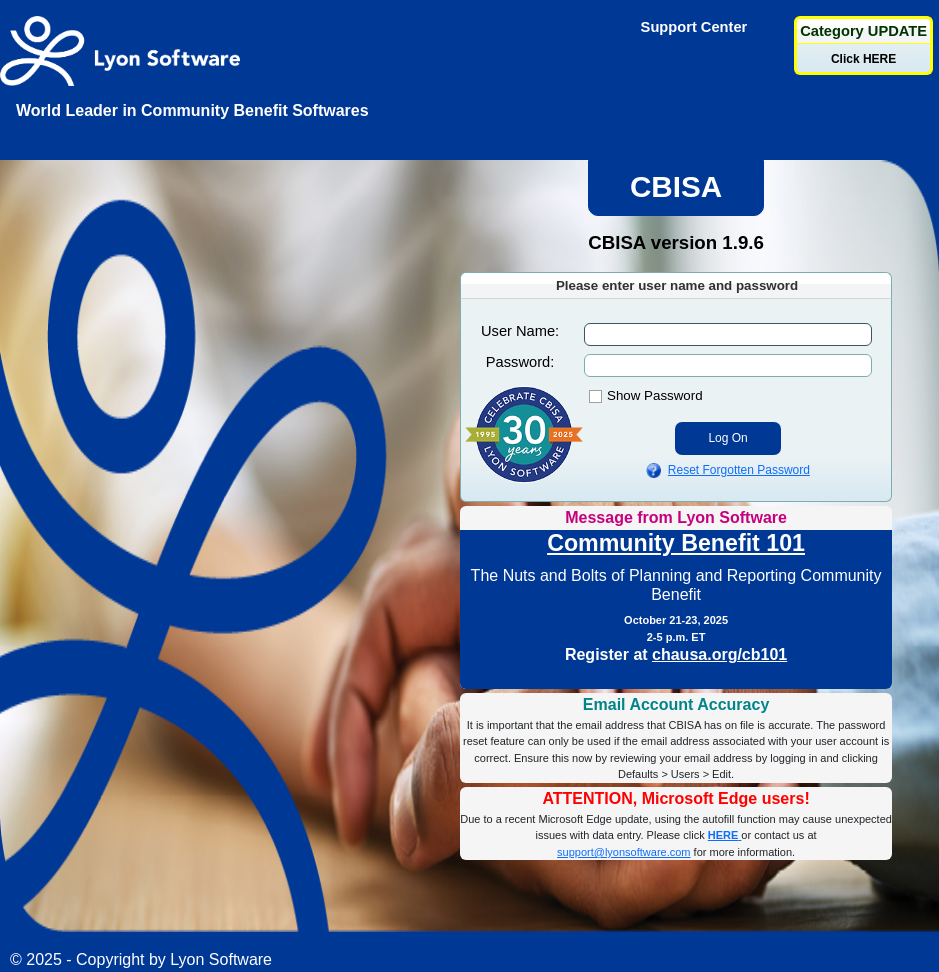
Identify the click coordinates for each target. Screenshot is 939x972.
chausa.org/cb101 (719, 654)
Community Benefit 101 (676, 543)
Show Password (655, 395)
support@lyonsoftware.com (623, 852)
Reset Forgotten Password (739, 470)
